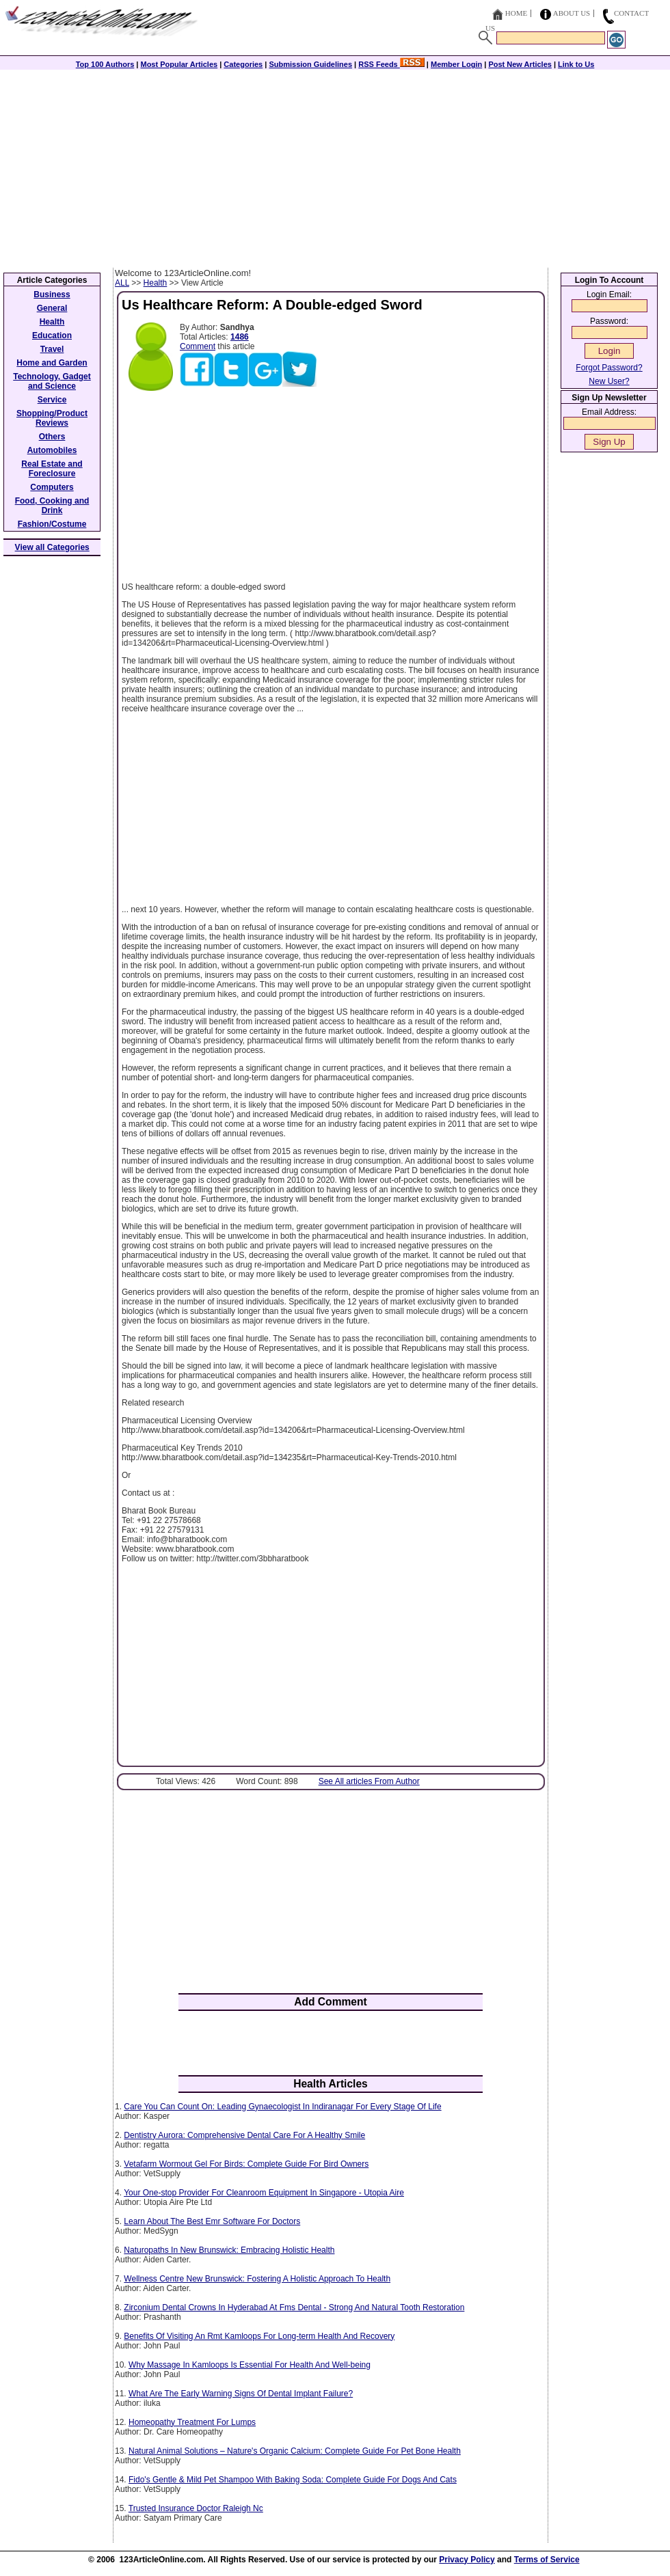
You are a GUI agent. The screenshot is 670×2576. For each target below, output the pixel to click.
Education (52, 335)
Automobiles (52, 450)
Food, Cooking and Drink (52, 505)
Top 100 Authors (105, 64)
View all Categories (52, 547)
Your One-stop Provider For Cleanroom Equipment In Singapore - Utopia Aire (264, 2192)
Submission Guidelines (310, 64)
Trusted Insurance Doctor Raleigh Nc (196, 2508)
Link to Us (576, 64)
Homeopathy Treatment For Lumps (192, 2422)
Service (52, 400)
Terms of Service (547, 2559)
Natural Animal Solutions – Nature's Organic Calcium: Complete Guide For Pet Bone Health (295, 2451)
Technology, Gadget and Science (52, 381)
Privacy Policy (466, 2559)
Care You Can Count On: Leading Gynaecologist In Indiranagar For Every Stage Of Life (282, 2106)
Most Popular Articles (178, 64)
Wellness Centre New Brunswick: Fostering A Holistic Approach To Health (257, 2279)
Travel (52, 349)
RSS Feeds (391, 64)
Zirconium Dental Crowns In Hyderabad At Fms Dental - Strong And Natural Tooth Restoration (294, 2307)
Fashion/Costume (52, 524)
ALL (122, 283)
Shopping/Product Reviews (52, 418)
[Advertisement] (335, 165)
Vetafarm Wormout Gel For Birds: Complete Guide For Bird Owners (246, 2164)
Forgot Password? (609, 367)
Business (52, 294)
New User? (609, 381)
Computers (51, 487)
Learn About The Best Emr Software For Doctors (212, 2221)
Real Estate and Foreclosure (51, 468)
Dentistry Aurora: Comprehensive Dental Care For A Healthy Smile (244, 2135)
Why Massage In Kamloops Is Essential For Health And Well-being (250, 2365)
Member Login (456, 64)
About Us (572, 13)
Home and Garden (51, 363)
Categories (243, 64)
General (52, 308)
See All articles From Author (369, 1781)
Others (52, 436)
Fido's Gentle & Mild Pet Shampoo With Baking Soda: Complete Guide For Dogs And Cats (293, 2479)
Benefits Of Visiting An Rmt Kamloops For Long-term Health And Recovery (259, 2336)
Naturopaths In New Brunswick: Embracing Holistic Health (229, 2250)
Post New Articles (520, 64)
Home (516, 13)
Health (156, 283)
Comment (197, 346)
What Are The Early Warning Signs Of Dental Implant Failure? (241, 2393)
